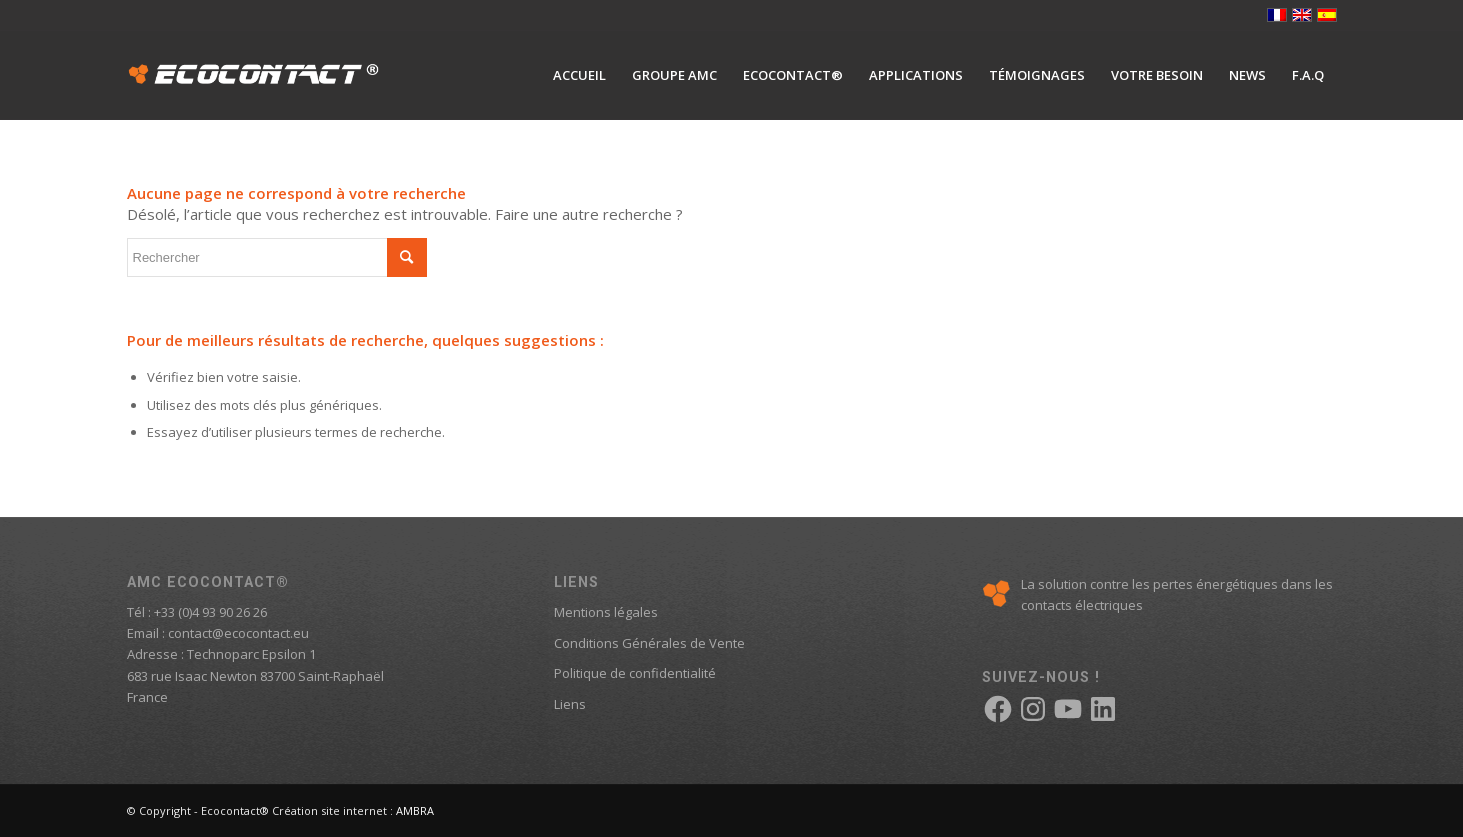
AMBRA (415, 810)
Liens (570, 704)
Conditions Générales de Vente (649, 643)
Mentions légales (606, 612)
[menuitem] (579, 75)
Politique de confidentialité (635, 673)
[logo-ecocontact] (254, 75)
